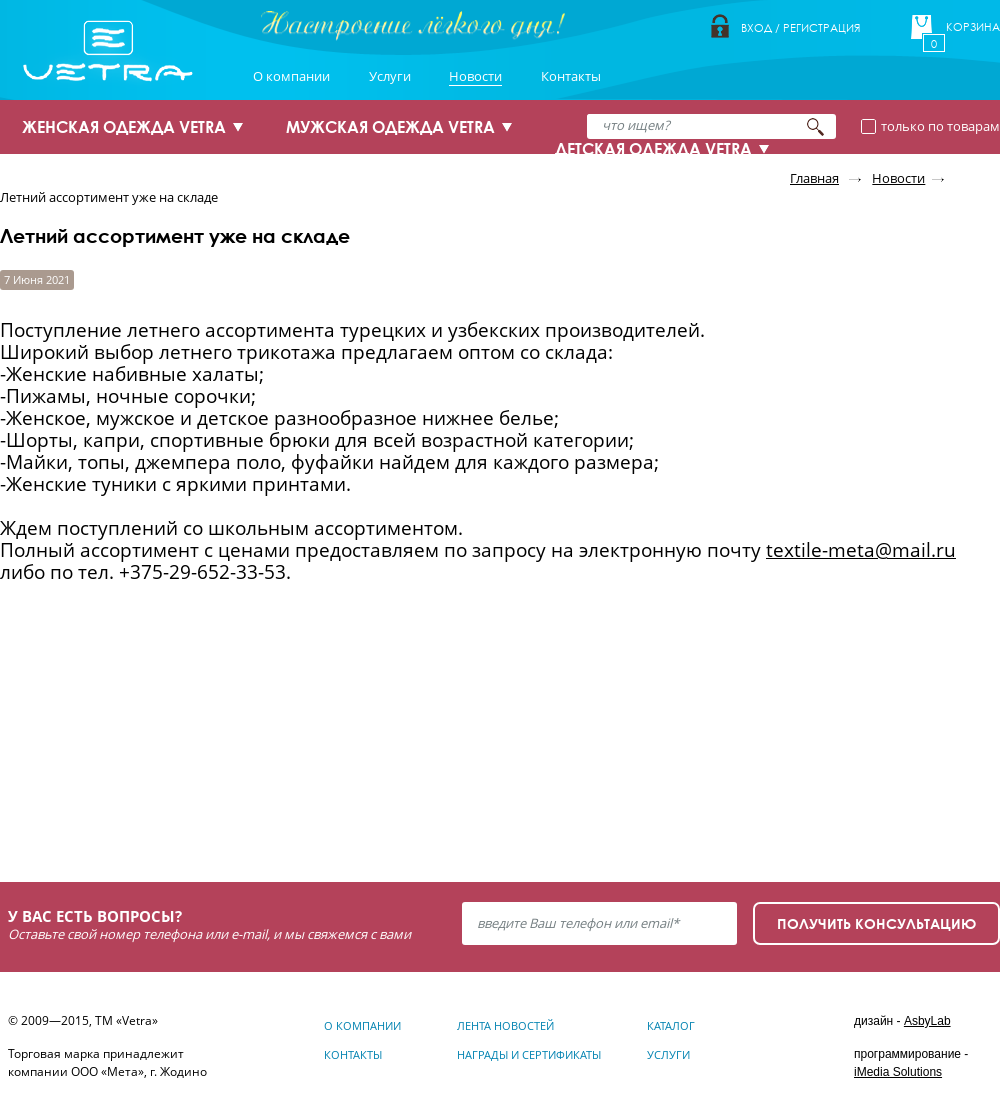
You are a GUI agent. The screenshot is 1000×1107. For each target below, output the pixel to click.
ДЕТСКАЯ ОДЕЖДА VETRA (653, 149)
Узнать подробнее (121, 787)
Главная (814, 178)
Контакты (571, 76)
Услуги (390, 76)
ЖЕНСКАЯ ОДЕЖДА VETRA (124, 127)
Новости (475, 76)
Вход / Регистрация (800, 27)
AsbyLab (927, 1021)
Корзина (973, 27)
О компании (291, 76)
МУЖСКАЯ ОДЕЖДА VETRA (390, 127)
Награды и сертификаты (529, 1054)
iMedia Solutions (898, 1072)
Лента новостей (505, 1025)
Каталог (671, 1025)
